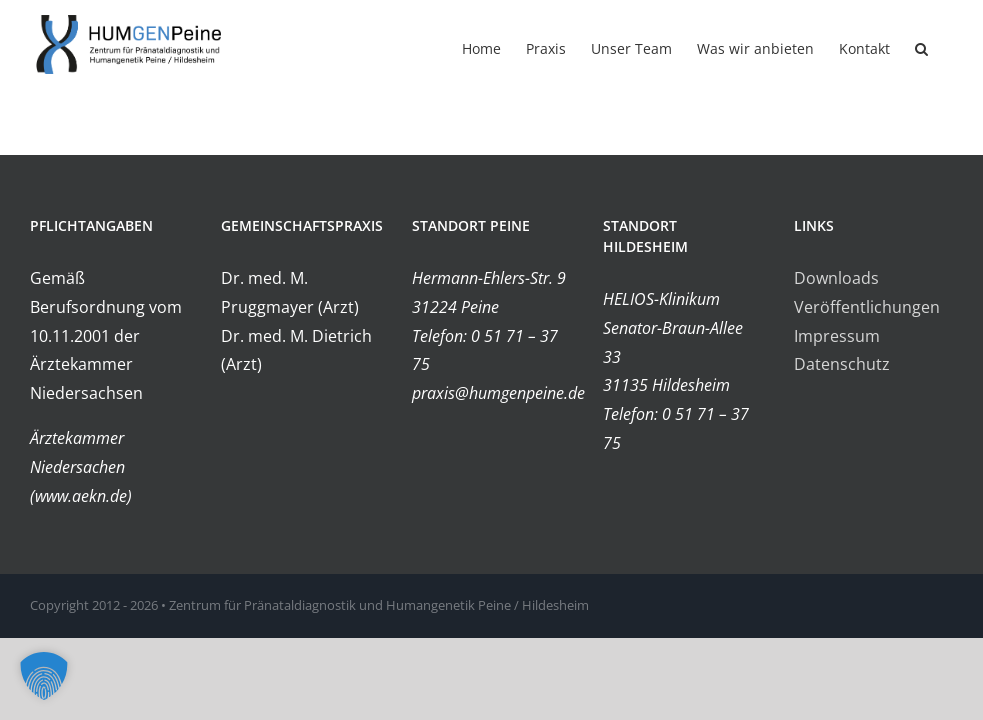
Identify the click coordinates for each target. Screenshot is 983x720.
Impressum (837, 336)
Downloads (836, 278)
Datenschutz (842, 364)
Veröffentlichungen (867, 307)
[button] (921, 47)
